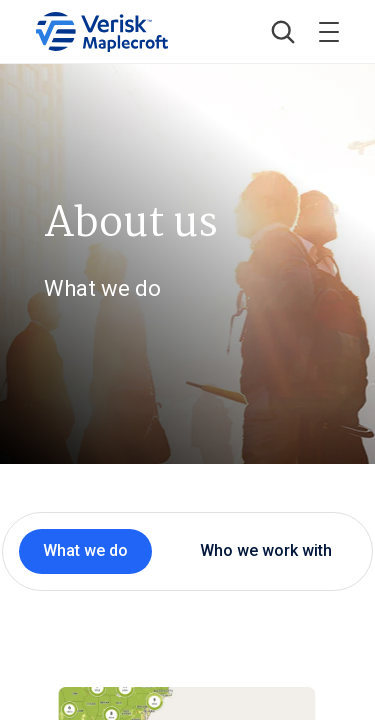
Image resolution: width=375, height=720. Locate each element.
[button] (283, 32)
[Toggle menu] (329, 32)
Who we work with (266, 550)
